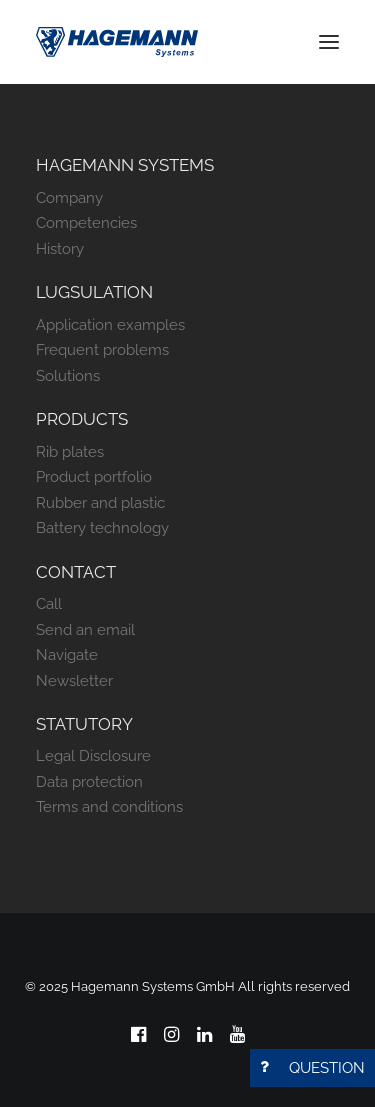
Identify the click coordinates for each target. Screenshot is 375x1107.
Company (69, 198)
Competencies (86, 223)
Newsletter (74, 681)
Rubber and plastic (100, 503)
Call (49, 604)
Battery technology (102, 528)
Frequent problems (102, 350)
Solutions (68, 376)
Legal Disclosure (93, 756)
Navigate (67, 655)
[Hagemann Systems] (117, 42)
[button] (329, 42)
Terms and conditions (109, 807)
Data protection (89, 782)
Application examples (110, 325)
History (60, 249)
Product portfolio (94, 477)
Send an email (85, 630)
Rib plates (70, 452)
